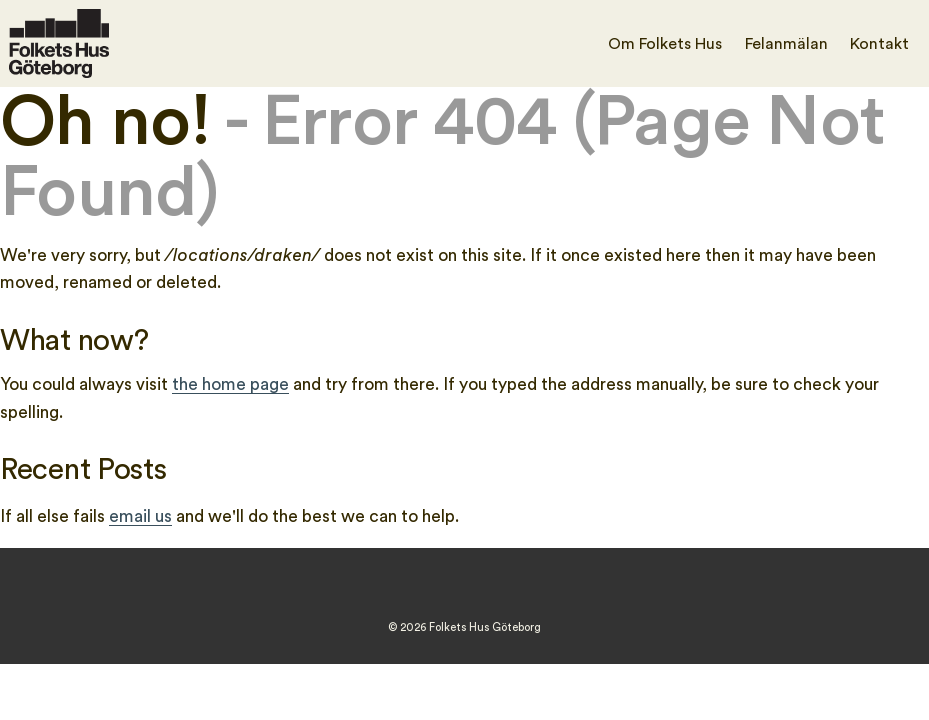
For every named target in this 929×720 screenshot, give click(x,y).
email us (140, 516)
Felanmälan (786, 44)
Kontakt (879, 44)
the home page (230, 384)
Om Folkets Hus (665, 44)
